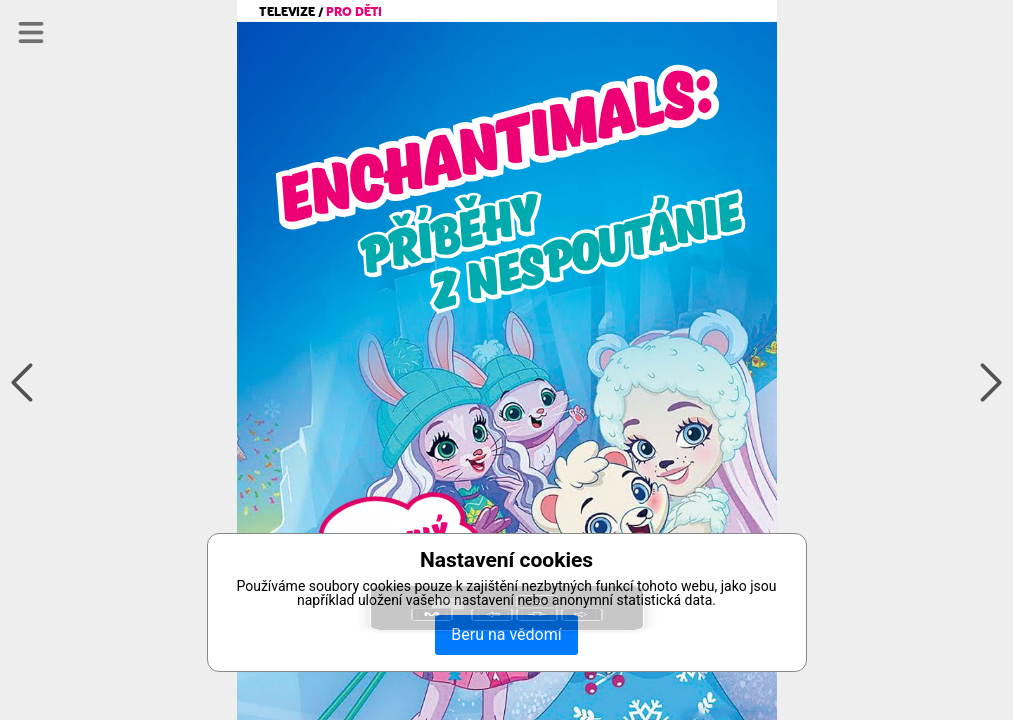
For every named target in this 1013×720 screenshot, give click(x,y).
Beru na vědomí (506, 634)
